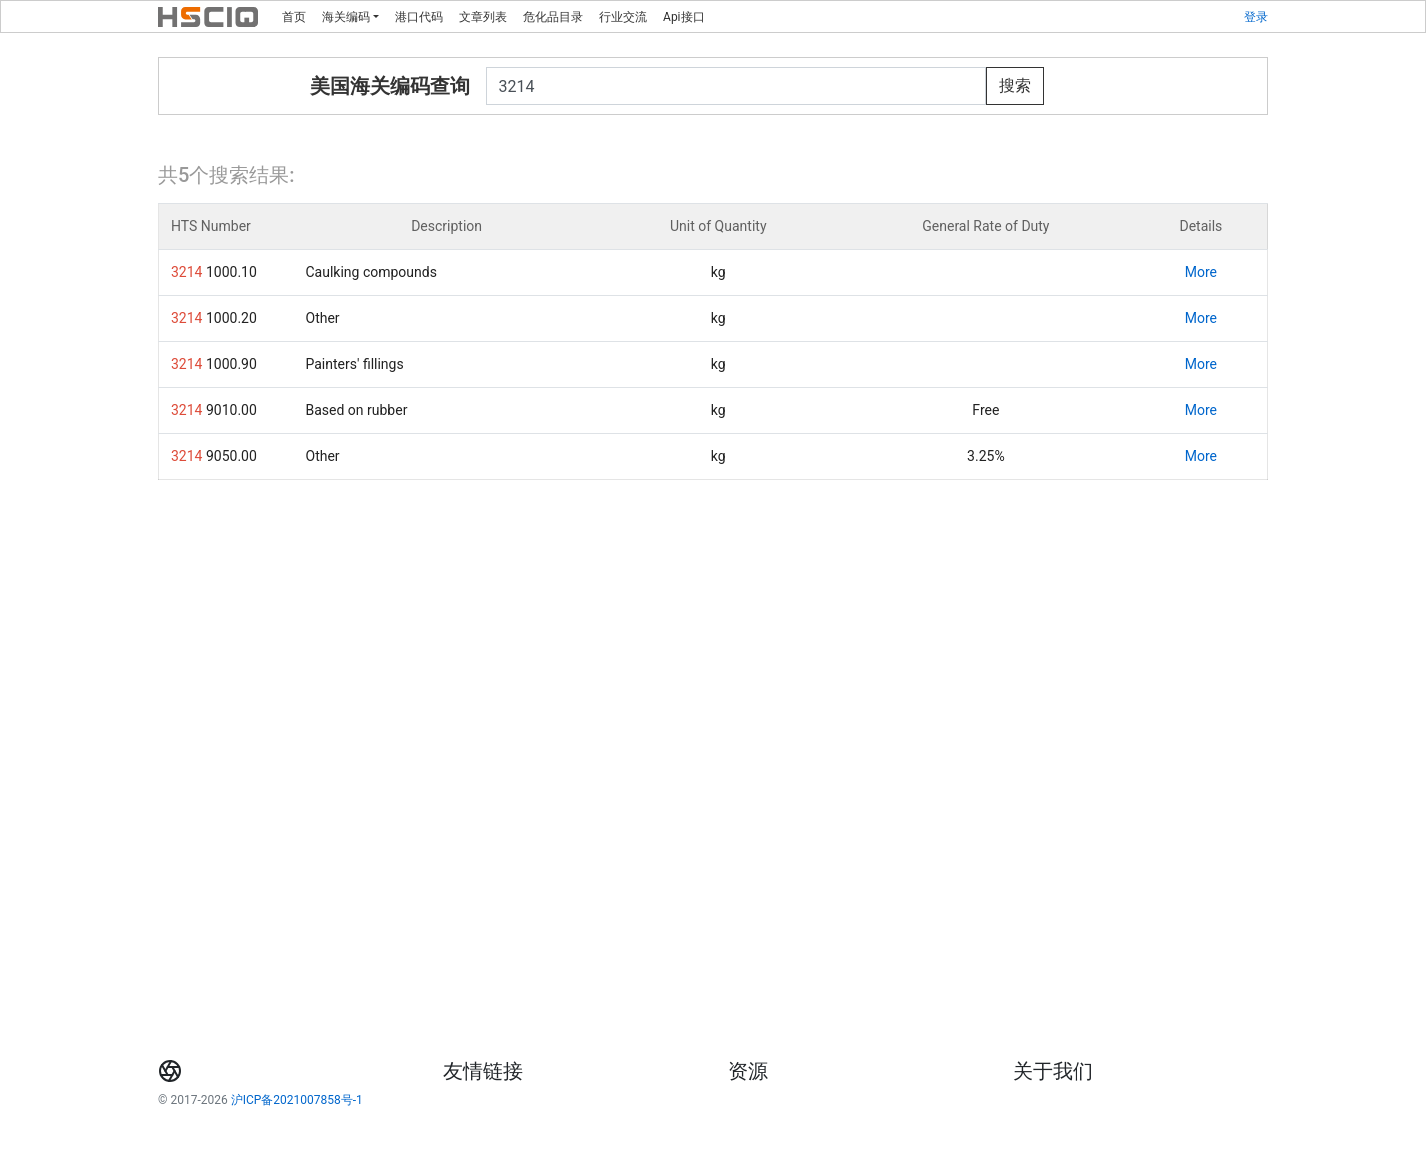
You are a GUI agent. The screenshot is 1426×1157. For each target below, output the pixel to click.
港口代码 (419, 17)
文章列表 (483, 17)
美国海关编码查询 (390, 86)
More (1201, 272)
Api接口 (683, 17)
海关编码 (346, 17)
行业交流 (623, 17)
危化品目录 (553, 17)
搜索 (1015, 85)
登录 (1256, 17)
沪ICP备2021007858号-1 (297, 1100)
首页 (294, 17)
